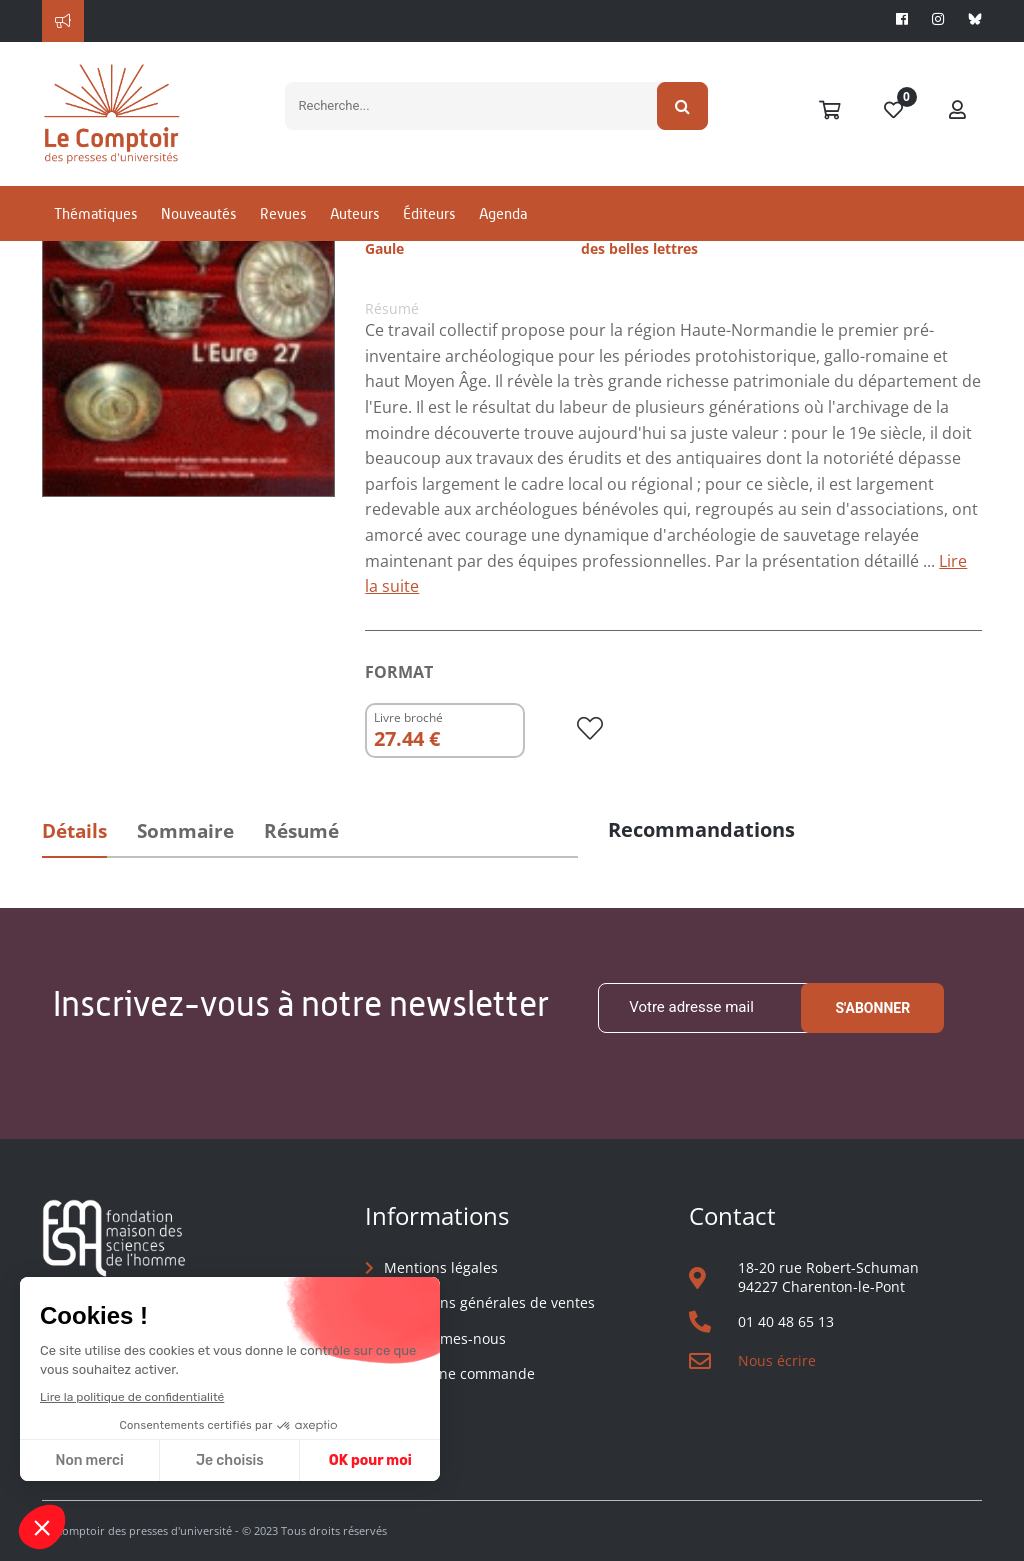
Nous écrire (777, 1360)
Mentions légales (441, 1267)
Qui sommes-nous (445, 1338)
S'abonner (872, 1008)
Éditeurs (429, 213)
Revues (283, 213)
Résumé (301, 831)
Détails (74, 831)
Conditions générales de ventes (489, 1302)
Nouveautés (198, 213)
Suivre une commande (459, 1373)
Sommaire (185, 831)
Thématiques (95, 213)
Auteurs (354, 213)
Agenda (503, 213)
